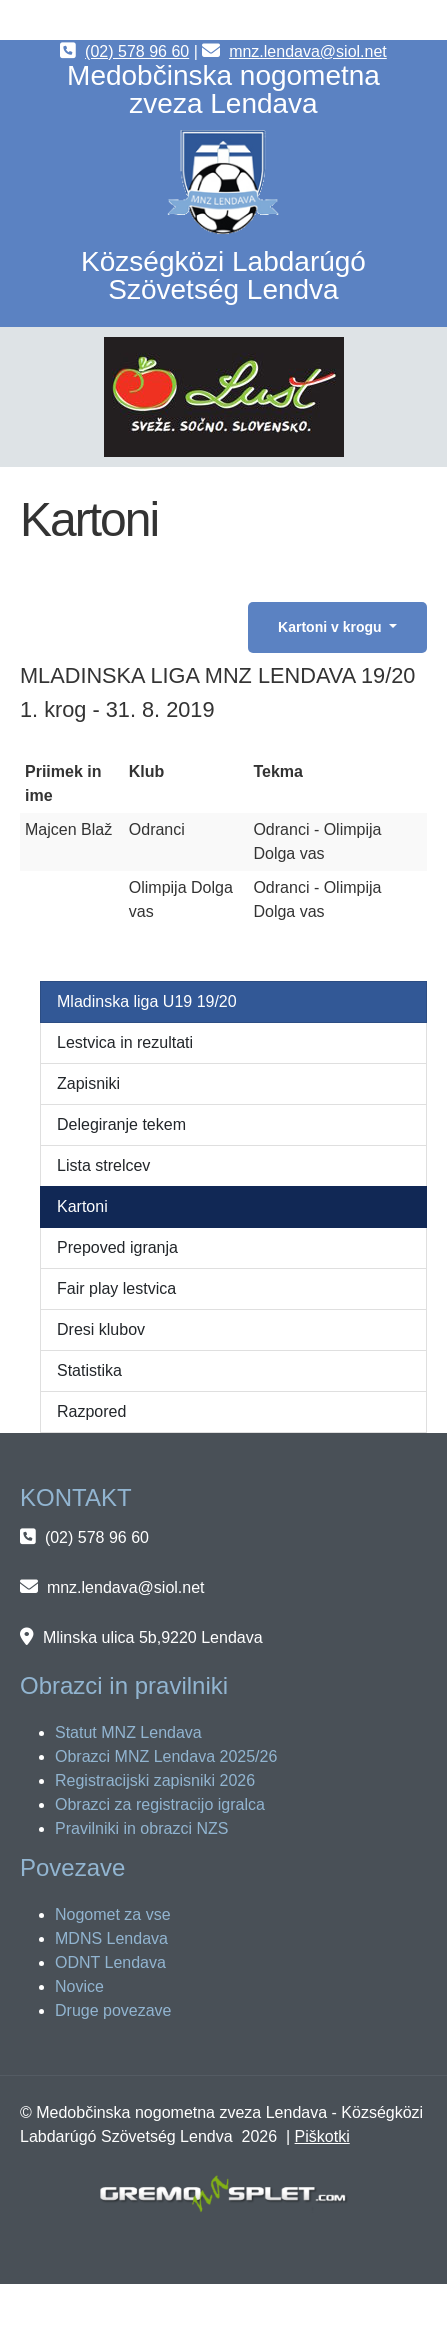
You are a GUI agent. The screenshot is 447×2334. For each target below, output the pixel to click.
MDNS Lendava (111, 1938)
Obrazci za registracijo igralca (160, 1804)
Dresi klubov (101, 1329)
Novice (79, 1986)
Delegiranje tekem (121, 1124)
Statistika (89, 1370)
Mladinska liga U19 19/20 (147, 1001)
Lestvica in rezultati (125, 1042)
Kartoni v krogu (331, 627)
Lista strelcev (103, 1165)
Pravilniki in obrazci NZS (141, 1828)
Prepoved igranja (117, 1247)
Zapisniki (88, 1083)
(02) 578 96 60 (137, 51)
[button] (224, 397)
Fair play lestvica (116, 1288)
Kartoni (82, 1206)
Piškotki (322, 2136)
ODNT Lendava (110, 1962)
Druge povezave (113, 2010)
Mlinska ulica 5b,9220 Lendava (153, 1637)
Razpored (91, 1411)
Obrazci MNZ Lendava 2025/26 (166, 1756)
